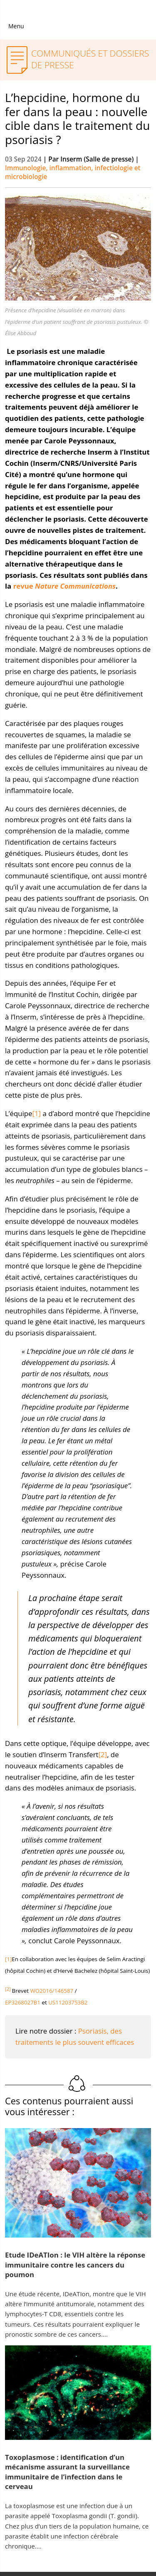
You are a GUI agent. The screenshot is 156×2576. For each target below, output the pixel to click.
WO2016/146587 (51, 1990)
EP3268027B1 (22, 2002)
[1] (36, 1113)
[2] (103, 1754)
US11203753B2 (67, 2002)
